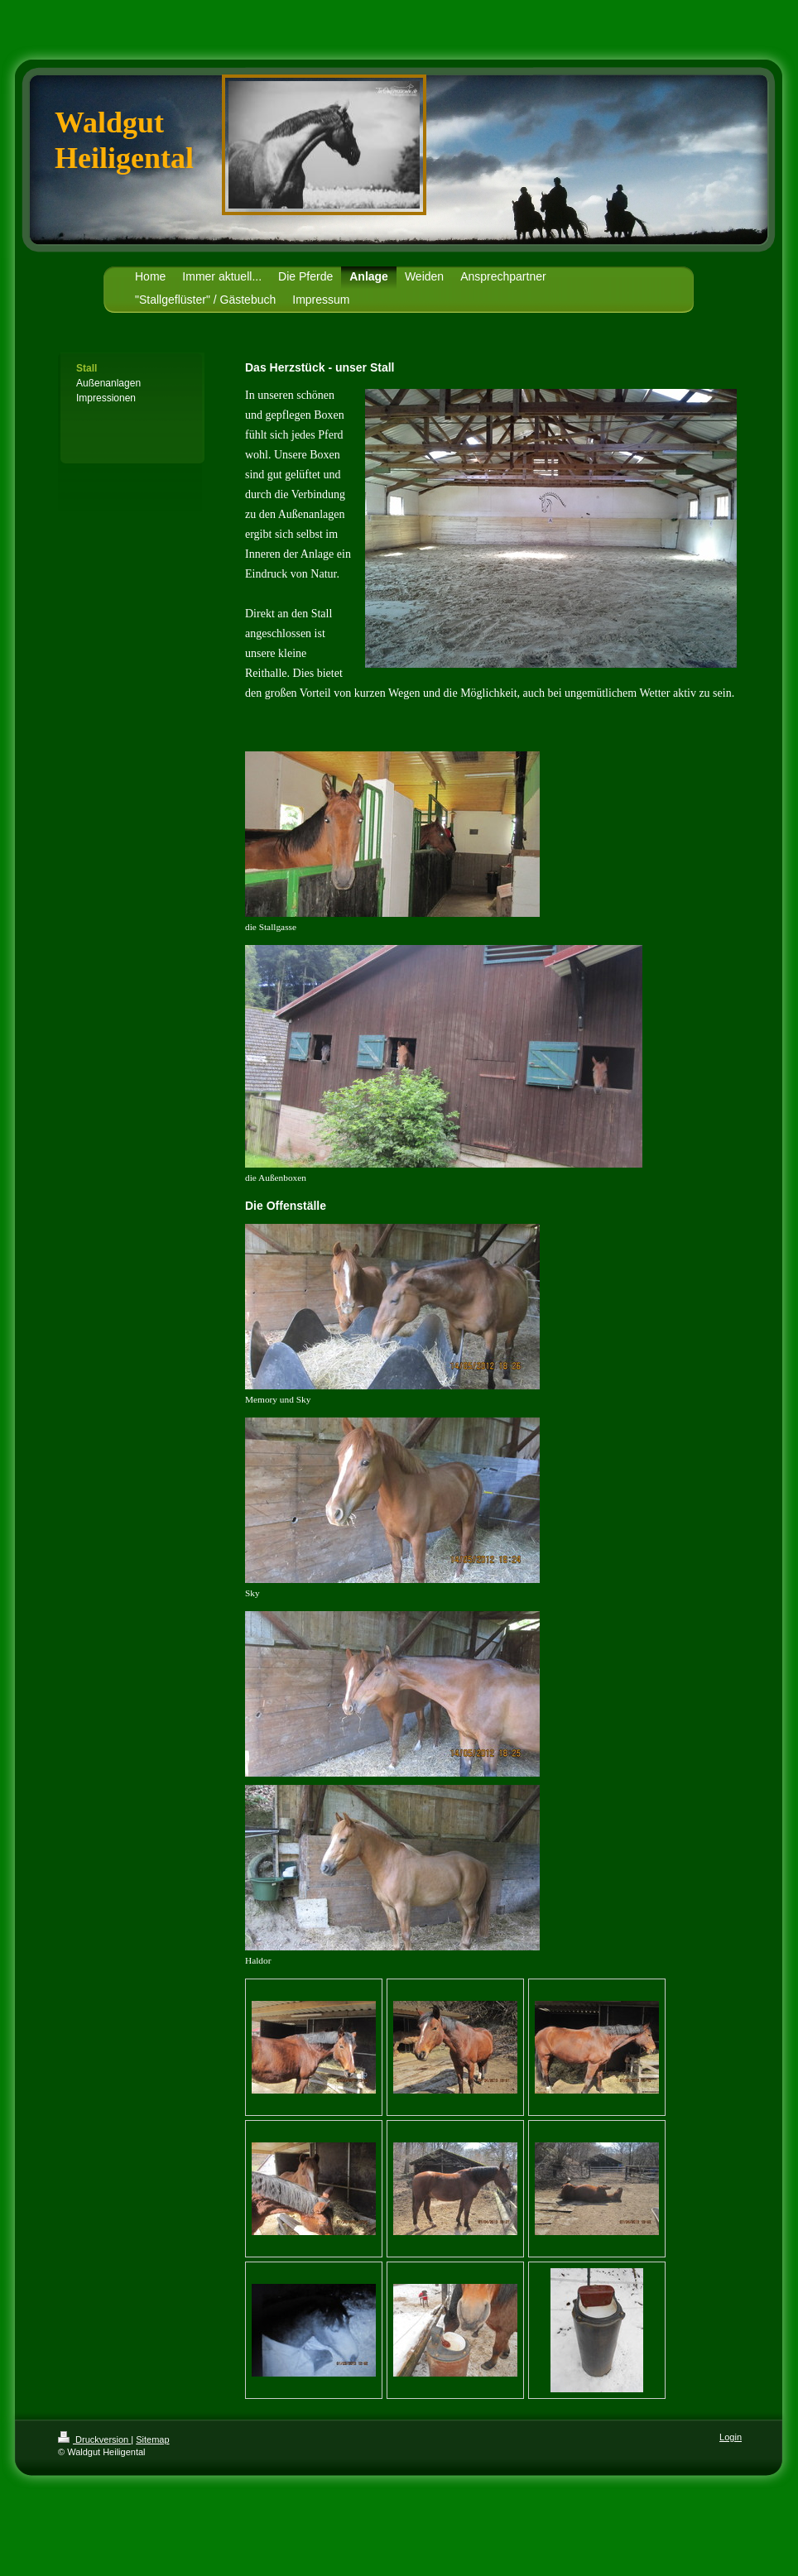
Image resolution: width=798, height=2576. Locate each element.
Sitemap (152, 2439)
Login (730, 2437)
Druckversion (94, 2439)
